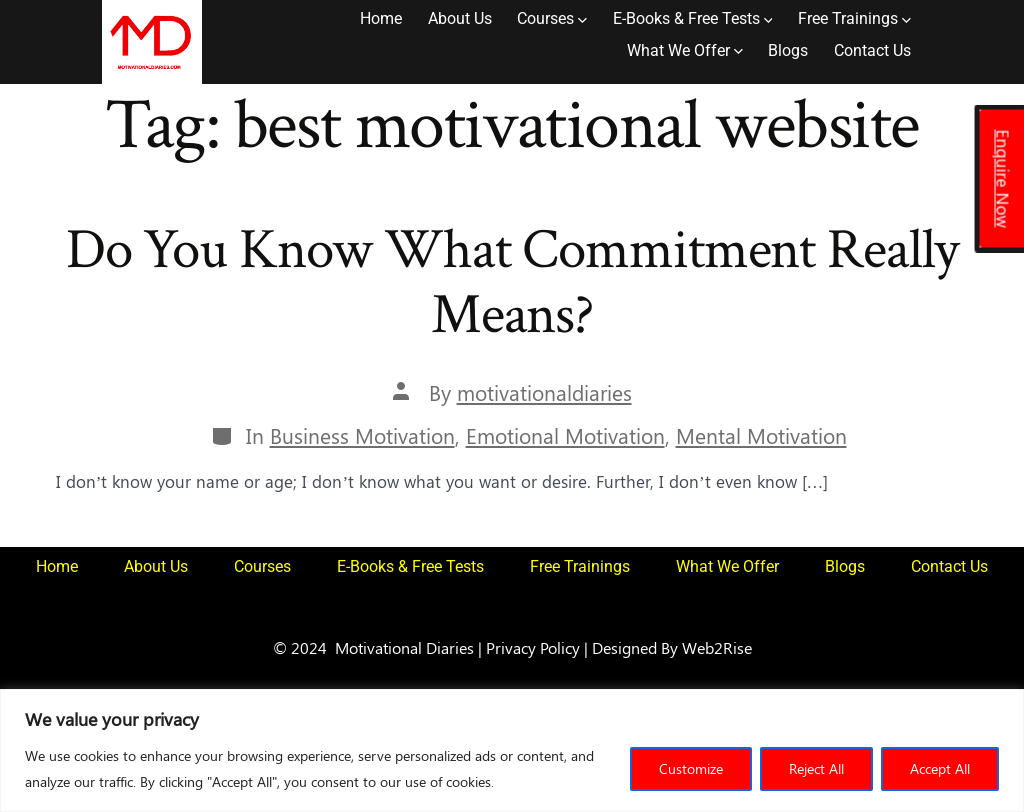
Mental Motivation (761, 435)
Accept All (940, 768)
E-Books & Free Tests (693, 18)
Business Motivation (362, 435)
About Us (460, 18)
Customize (691, 768)
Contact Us (872, 50)
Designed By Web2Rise (672, 647)
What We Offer (685, 50)
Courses (552, 18)
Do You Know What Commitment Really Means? (512, 282)
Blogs (788, 50)
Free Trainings (854, 18)
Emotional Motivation (565, 435)
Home (381, 18)
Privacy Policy (533, 647)
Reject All (816, 768)
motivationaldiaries (544, 392)
